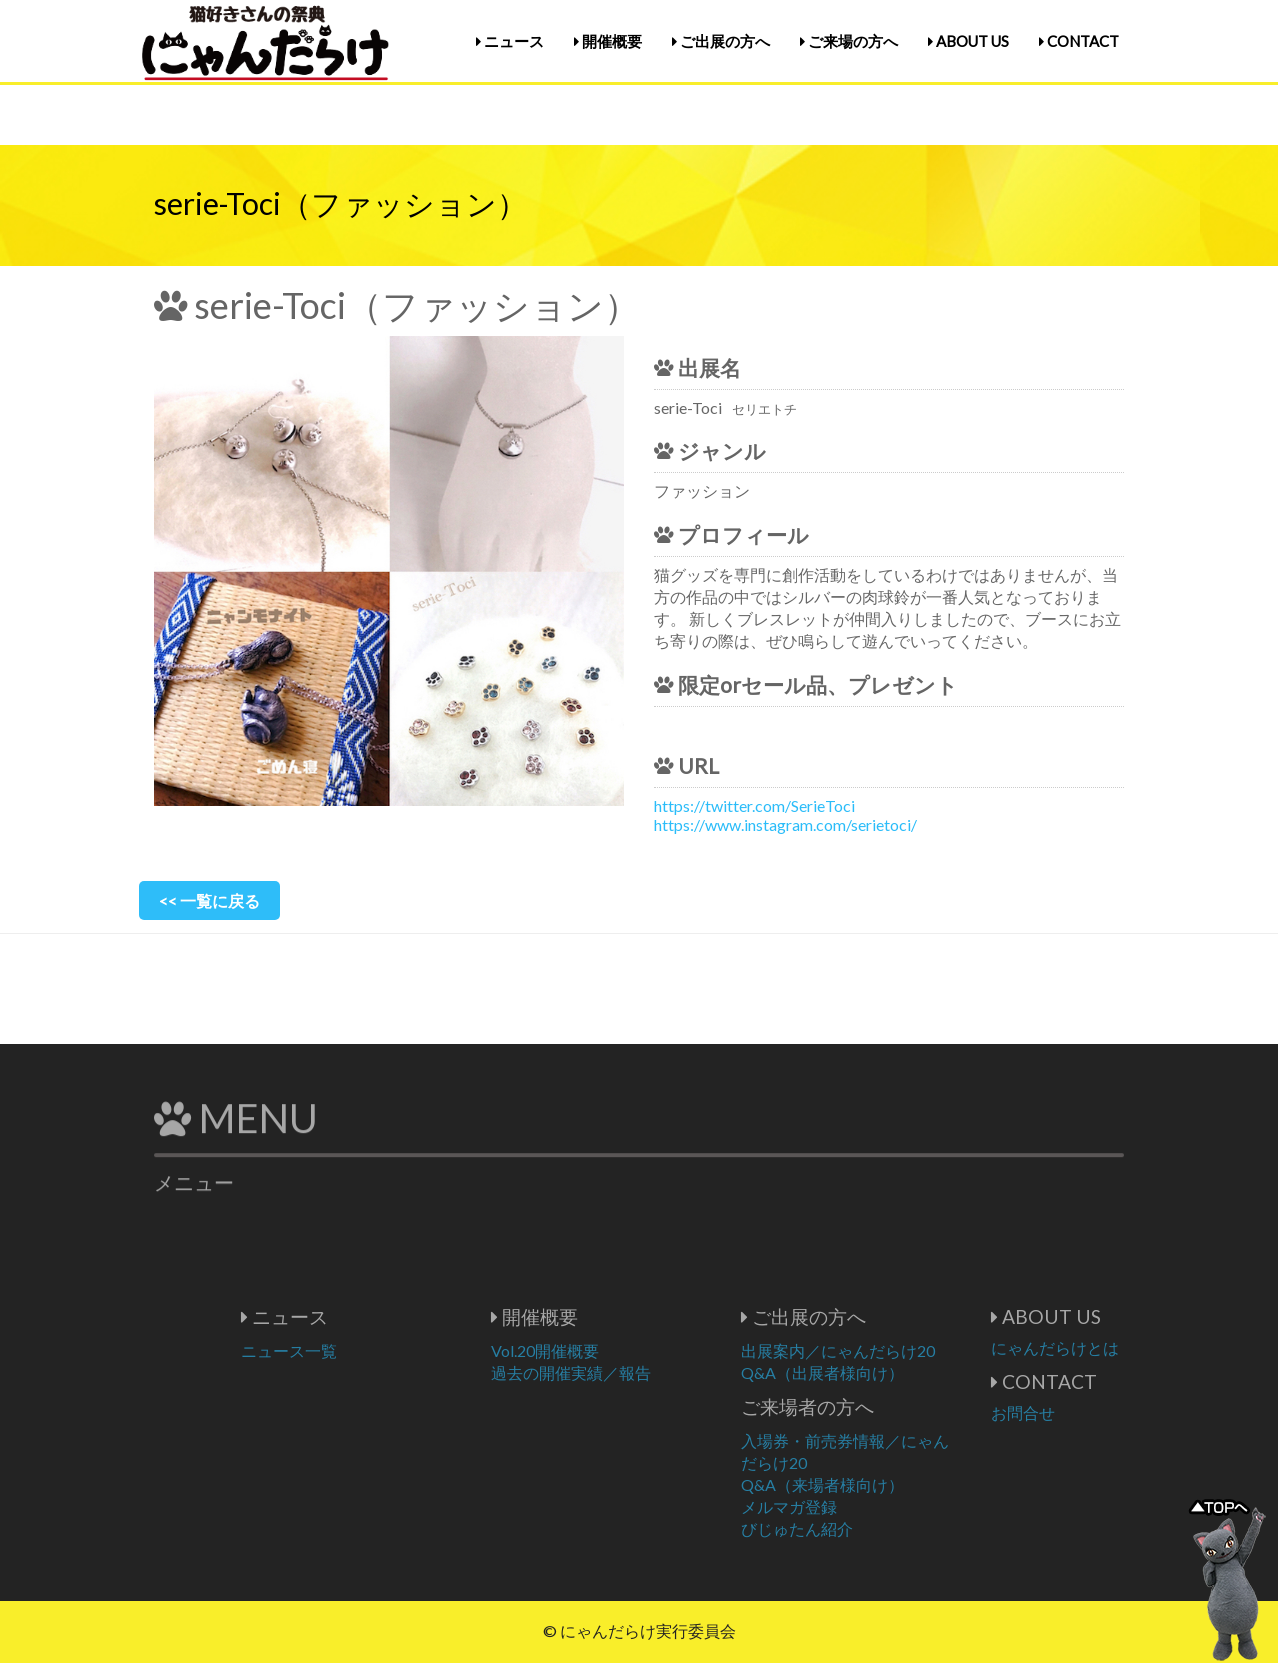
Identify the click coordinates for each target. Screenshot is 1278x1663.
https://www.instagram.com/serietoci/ (785, 824)
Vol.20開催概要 (605, 1350)
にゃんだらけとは (1115, 1347)
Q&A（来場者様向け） (882, 1484)
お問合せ (1083, 1412)
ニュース (510, 41)
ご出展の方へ (721, 41)
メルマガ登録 (849, 1506)
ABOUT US (968, 41)
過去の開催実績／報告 (631, 1372)
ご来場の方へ (849, 41)
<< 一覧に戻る (209, 900)
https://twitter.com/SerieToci (754, 805)
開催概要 (608, 41)
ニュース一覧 (349, 1350)
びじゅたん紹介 (857, 1528)
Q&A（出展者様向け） (882, 1372)
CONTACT (1079, 41)
